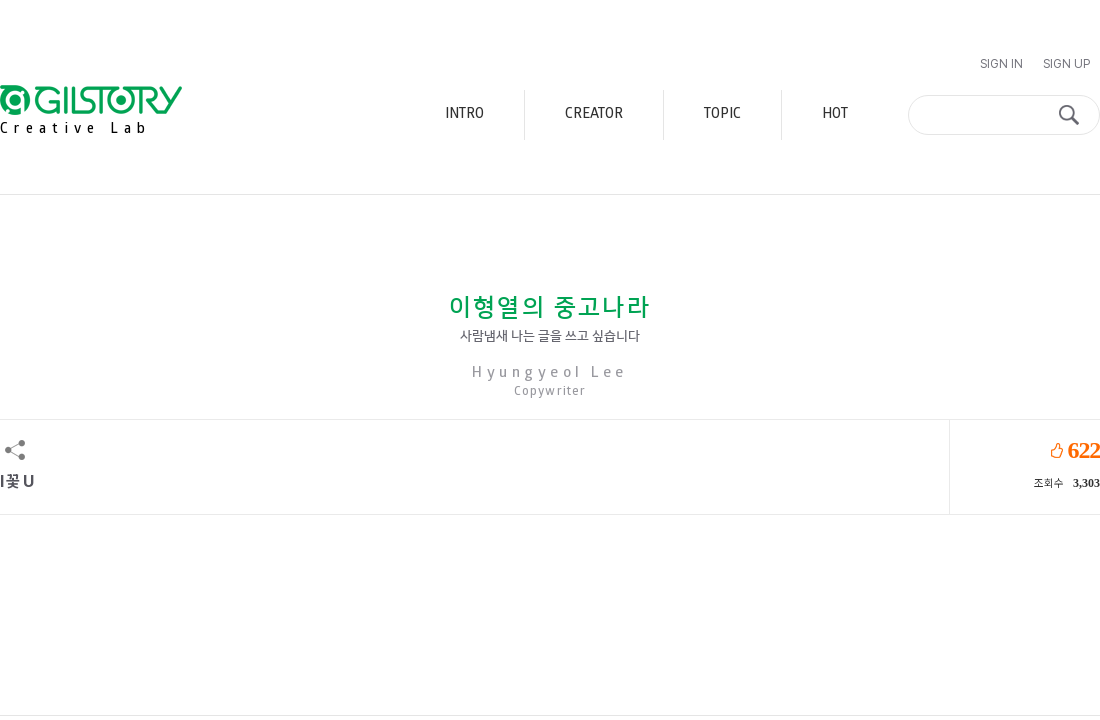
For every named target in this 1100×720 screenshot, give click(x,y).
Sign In (1001, 64)
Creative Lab (76, 129)
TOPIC (722, 114)
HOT (835, 114)
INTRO (464, 114)
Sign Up (1066, 64)
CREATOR (594, 114)
